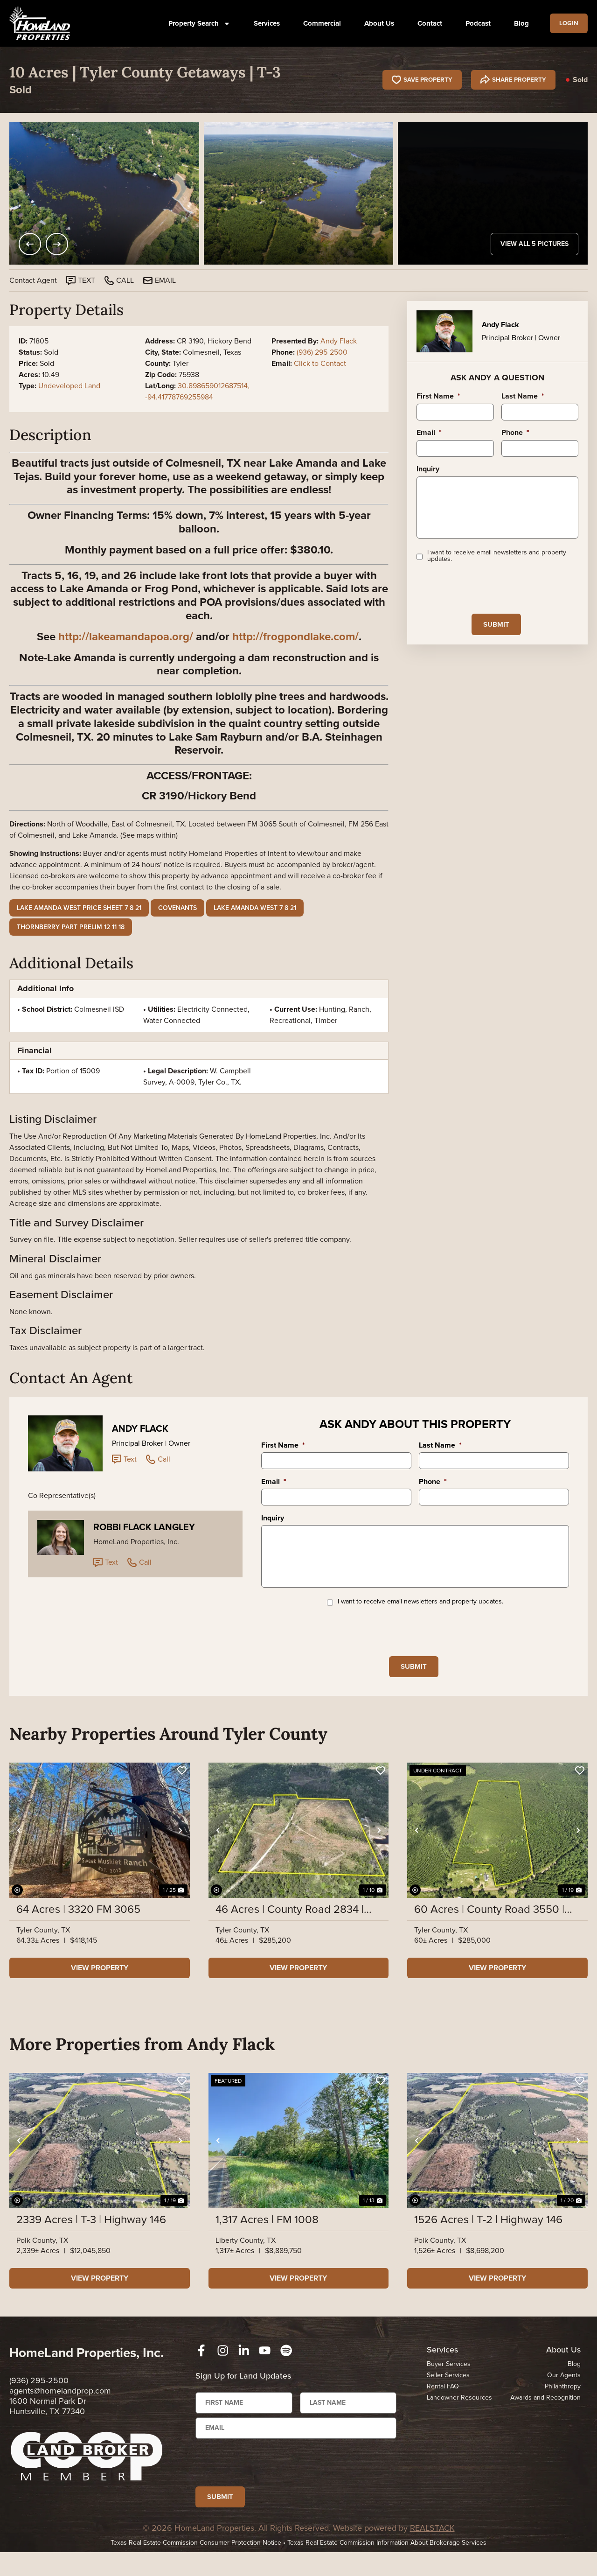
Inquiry (428, 469)
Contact (426, 23)
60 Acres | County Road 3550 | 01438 (489, 1925)
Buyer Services (449, 2380)
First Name (438, 396)
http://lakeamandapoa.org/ (125, 636)
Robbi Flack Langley (144, 1527)
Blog (518, 23)
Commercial (319, 23)
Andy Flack (338, 341)
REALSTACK (432, 2552)
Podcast (474, 23)
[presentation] (487, 600)
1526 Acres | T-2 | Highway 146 (488, 2235)
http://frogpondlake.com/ (295, 636)
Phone (515, 433)
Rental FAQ (443, 2402)
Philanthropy (563, 2402)
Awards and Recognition (545, 2413)
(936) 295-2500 (322, 352)
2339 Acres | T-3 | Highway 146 (91, 2235)
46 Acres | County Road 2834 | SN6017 (289, 1925)
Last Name (522, 396)
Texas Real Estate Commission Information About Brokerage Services (386, 2566)
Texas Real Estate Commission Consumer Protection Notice (196, 2566)
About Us (376, 23)
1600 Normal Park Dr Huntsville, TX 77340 (47, 2422)
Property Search (196, 23)
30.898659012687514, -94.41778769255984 (197, 391)
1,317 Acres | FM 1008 (267, 2235)
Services (263, 23)
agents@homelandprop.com (60, 2407)
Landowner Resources (459, 2413)
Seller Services (448, 2391)
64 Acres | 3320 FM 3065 (78, 1925)
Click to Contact (320, 363)
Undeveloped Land (69, 385)
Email (429, 433)
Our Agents (564, 2391)
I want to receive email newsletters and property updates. (496, 568)
